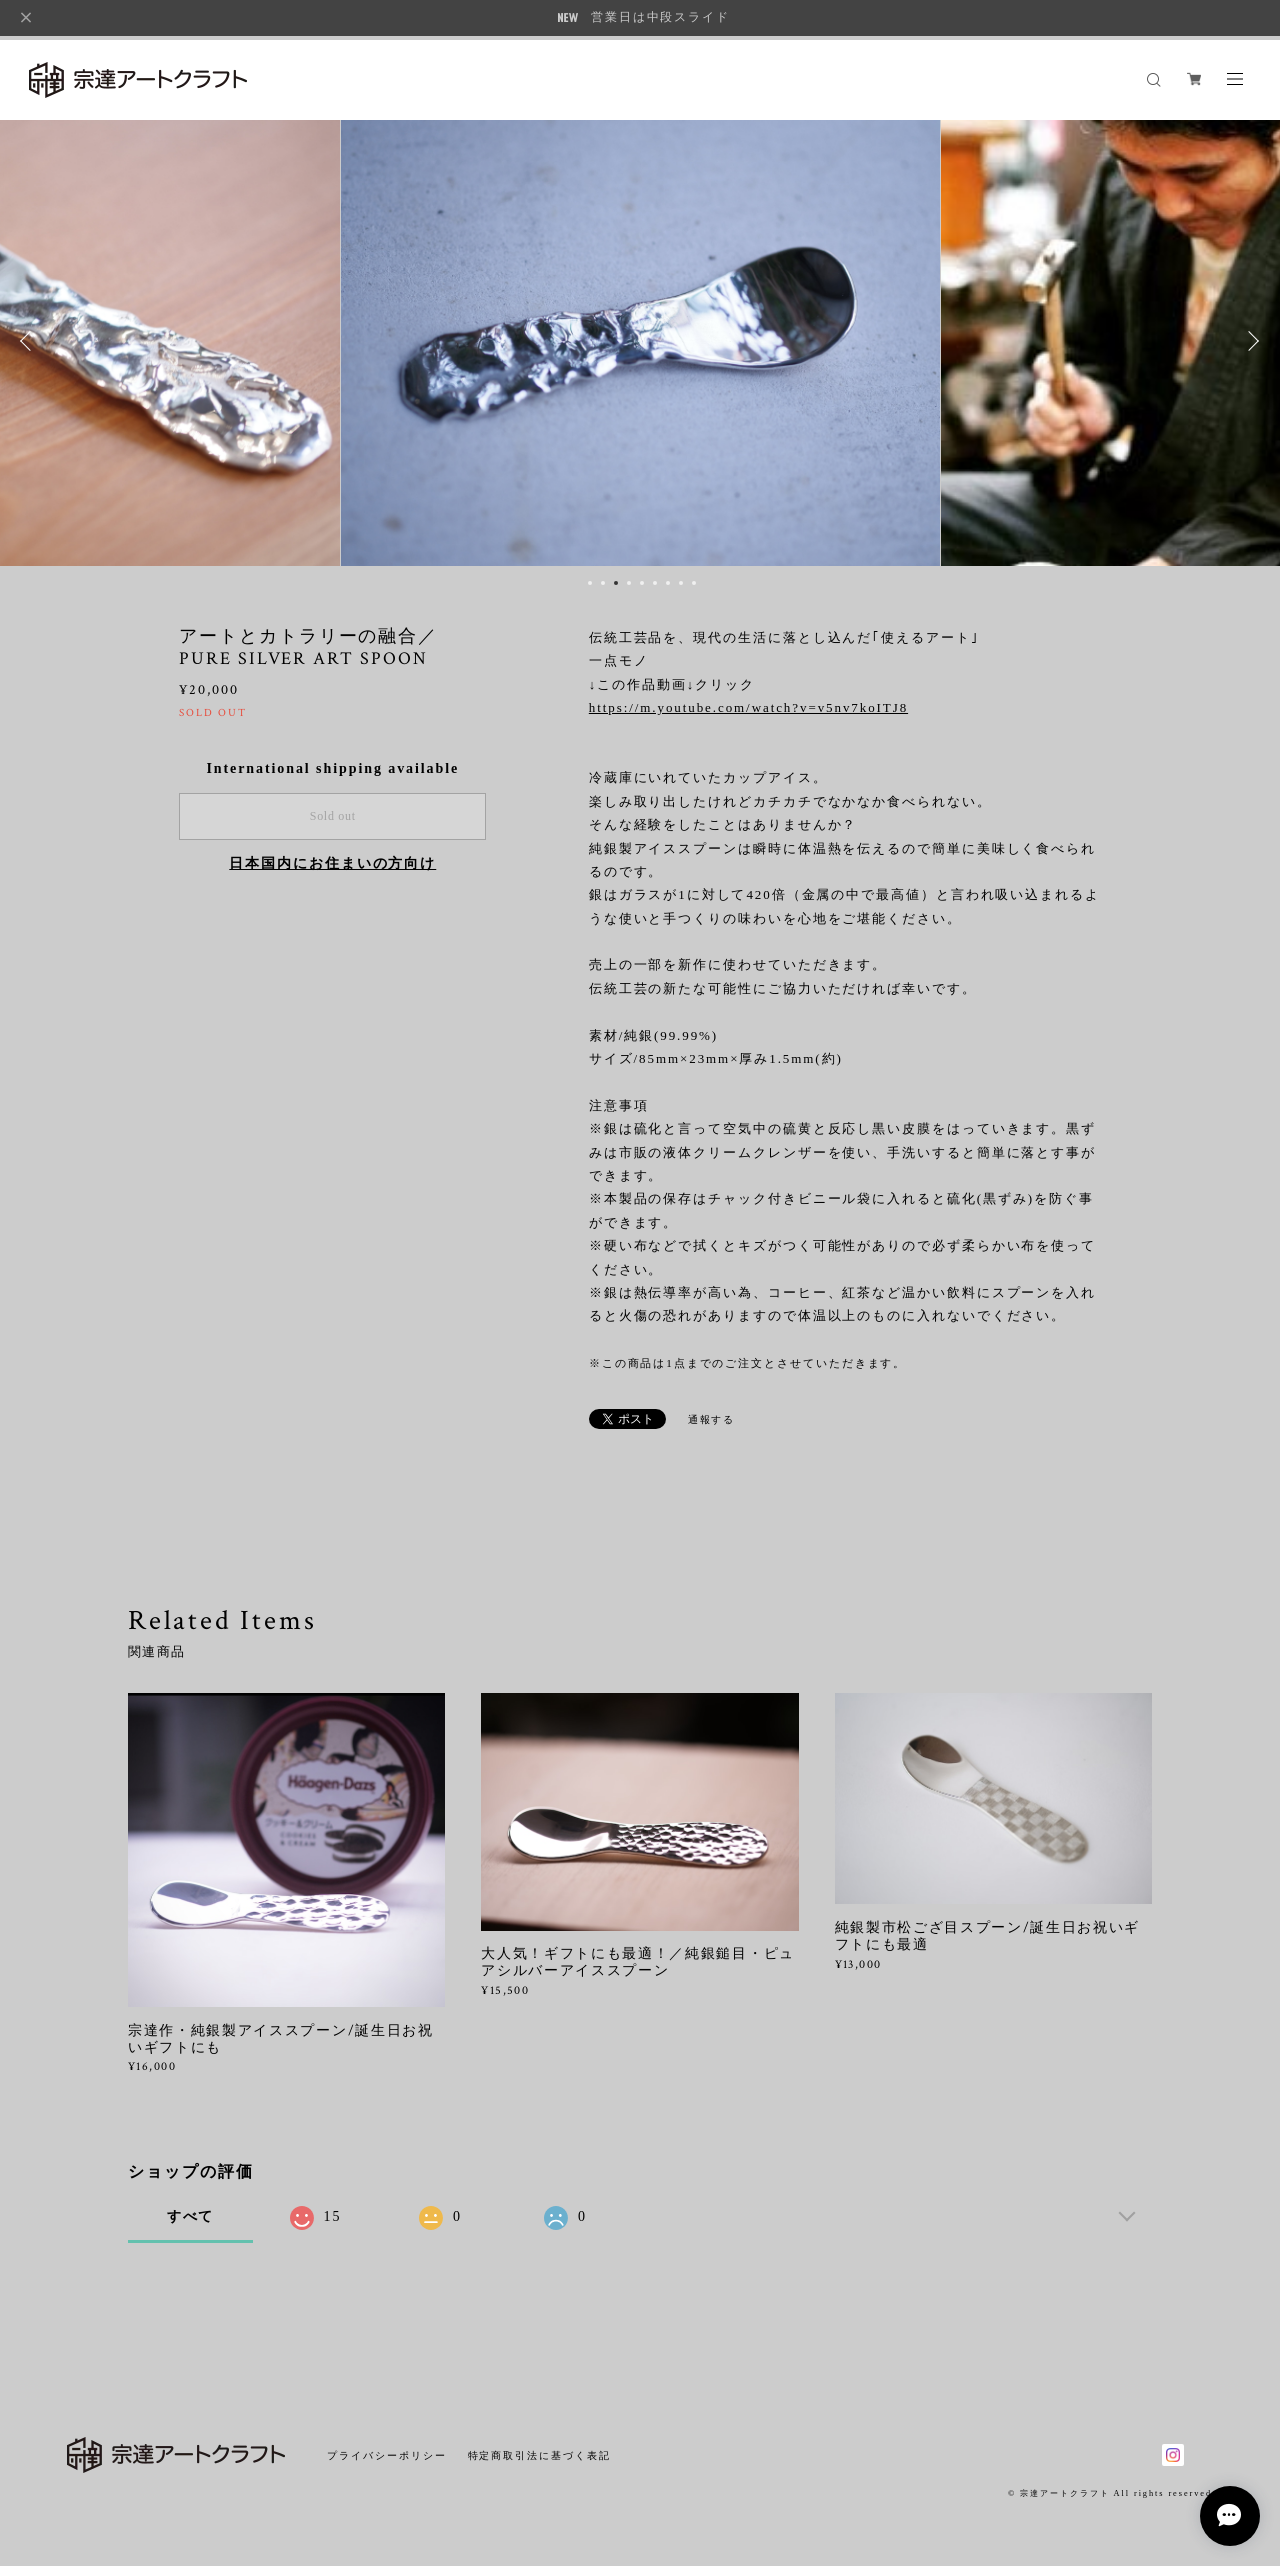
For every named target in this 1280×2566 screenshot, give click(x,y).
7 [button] (668, 583)
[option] (640, 341)
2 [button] (603, 583)
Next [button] (1250, 341)
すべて (191, 2216)
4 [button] (629, 583)
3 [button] (616, 583)
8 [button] (681, 583)
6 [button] (655, 583)
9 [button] (694, 583)
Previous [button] (30, 341)
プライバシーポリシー (386, 2455)
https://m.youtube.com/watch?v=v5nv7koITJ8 (748, 707)
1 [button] (590, 583)
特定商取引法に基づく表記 (539, 2455)
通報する (712, 1419)
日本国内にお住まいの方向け (332, 863)
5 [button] (642, 583)
